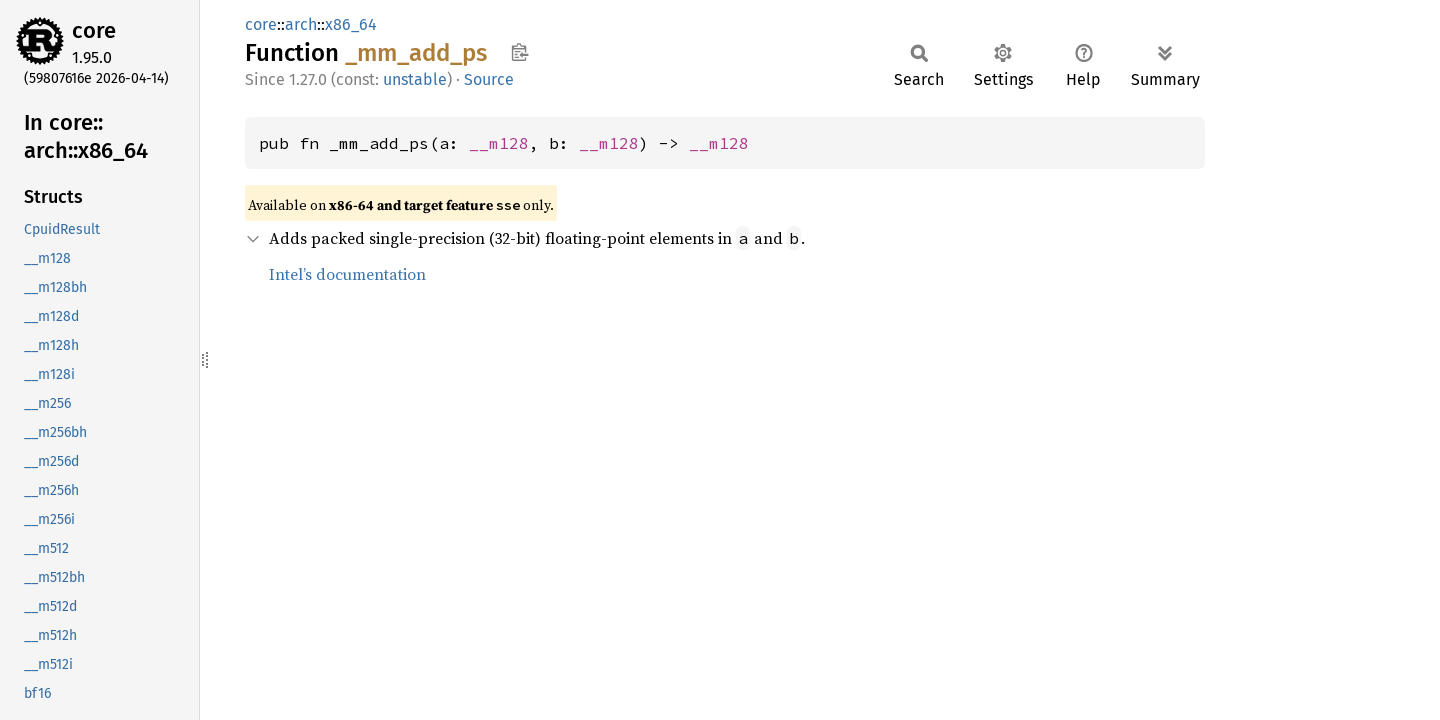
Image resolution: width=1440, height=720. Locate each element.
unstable (415, 79)
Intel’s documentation (347, 274)
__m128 (499, 143)
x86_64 (351, 24)
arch (301, 24)
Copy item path (519, 52)
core (94, 30)
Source (489, 79)
